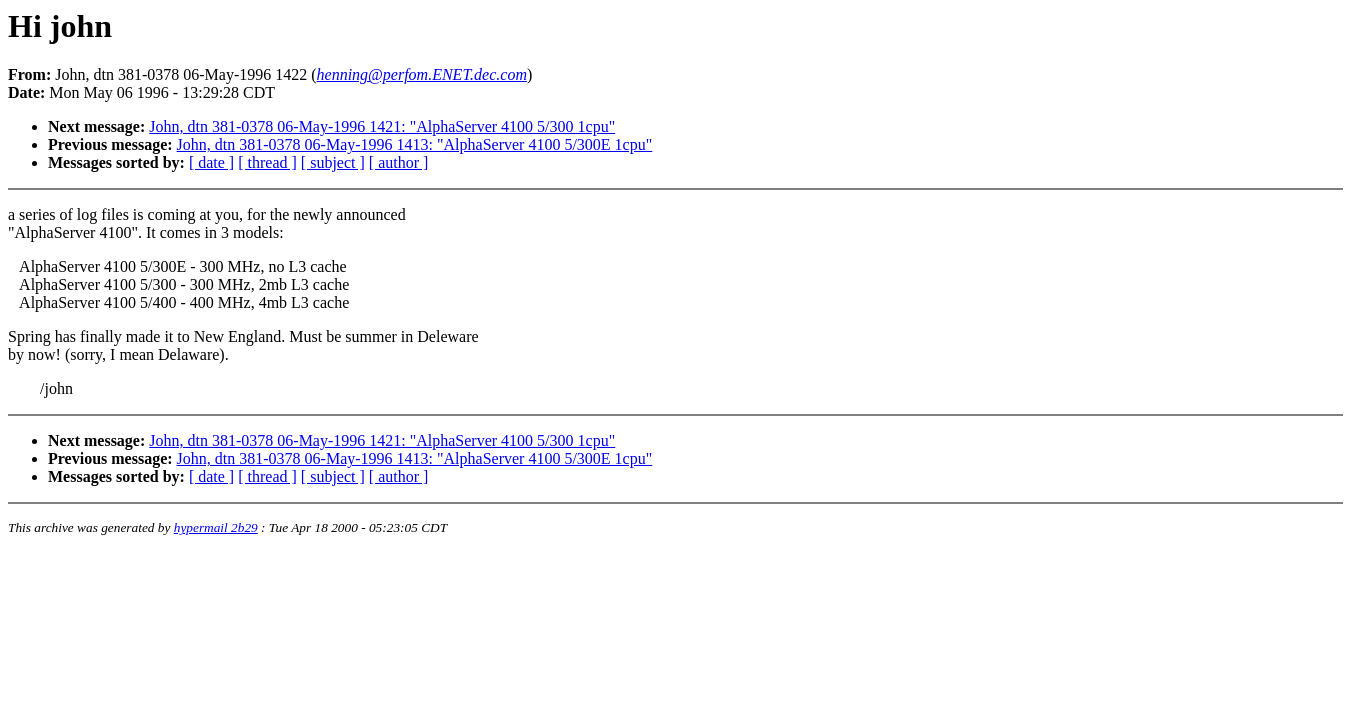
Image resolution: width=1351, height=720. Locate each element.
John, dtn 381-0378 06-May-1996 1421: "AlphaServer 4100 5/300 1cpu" (382, 126)
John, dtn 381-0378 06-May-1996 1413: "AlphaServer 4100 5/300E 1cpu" (415, 144)
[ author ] (399, 162)
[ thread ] (267, 162)
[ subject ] (333, 162)
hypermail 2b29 (216, 527)
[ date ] (211, 162)
